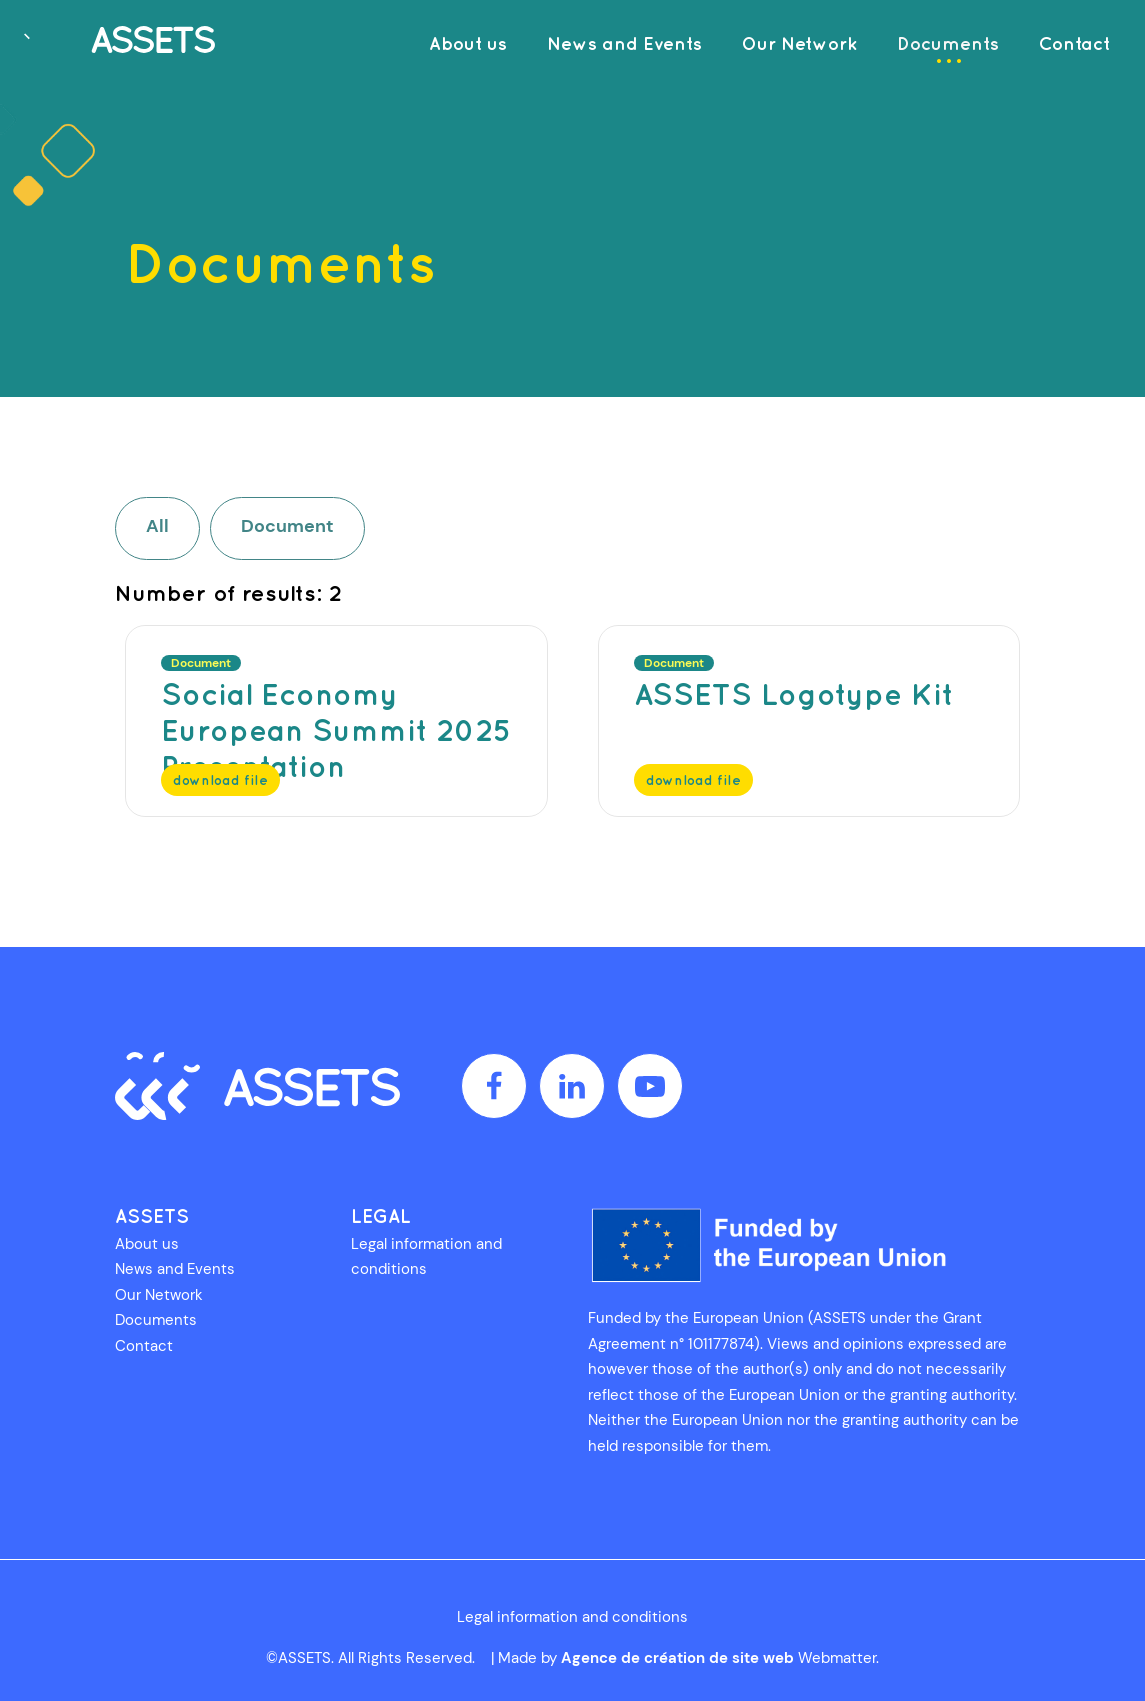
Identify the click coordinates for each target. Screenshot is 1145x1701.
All (157, 526)
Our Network (159, 1295)
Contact (144, 1346)
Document (287, 526)
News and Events (175, 1269)
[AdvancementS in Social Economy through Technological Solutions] (115, 42)
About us (147, 1244)
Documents (156, 1320)
